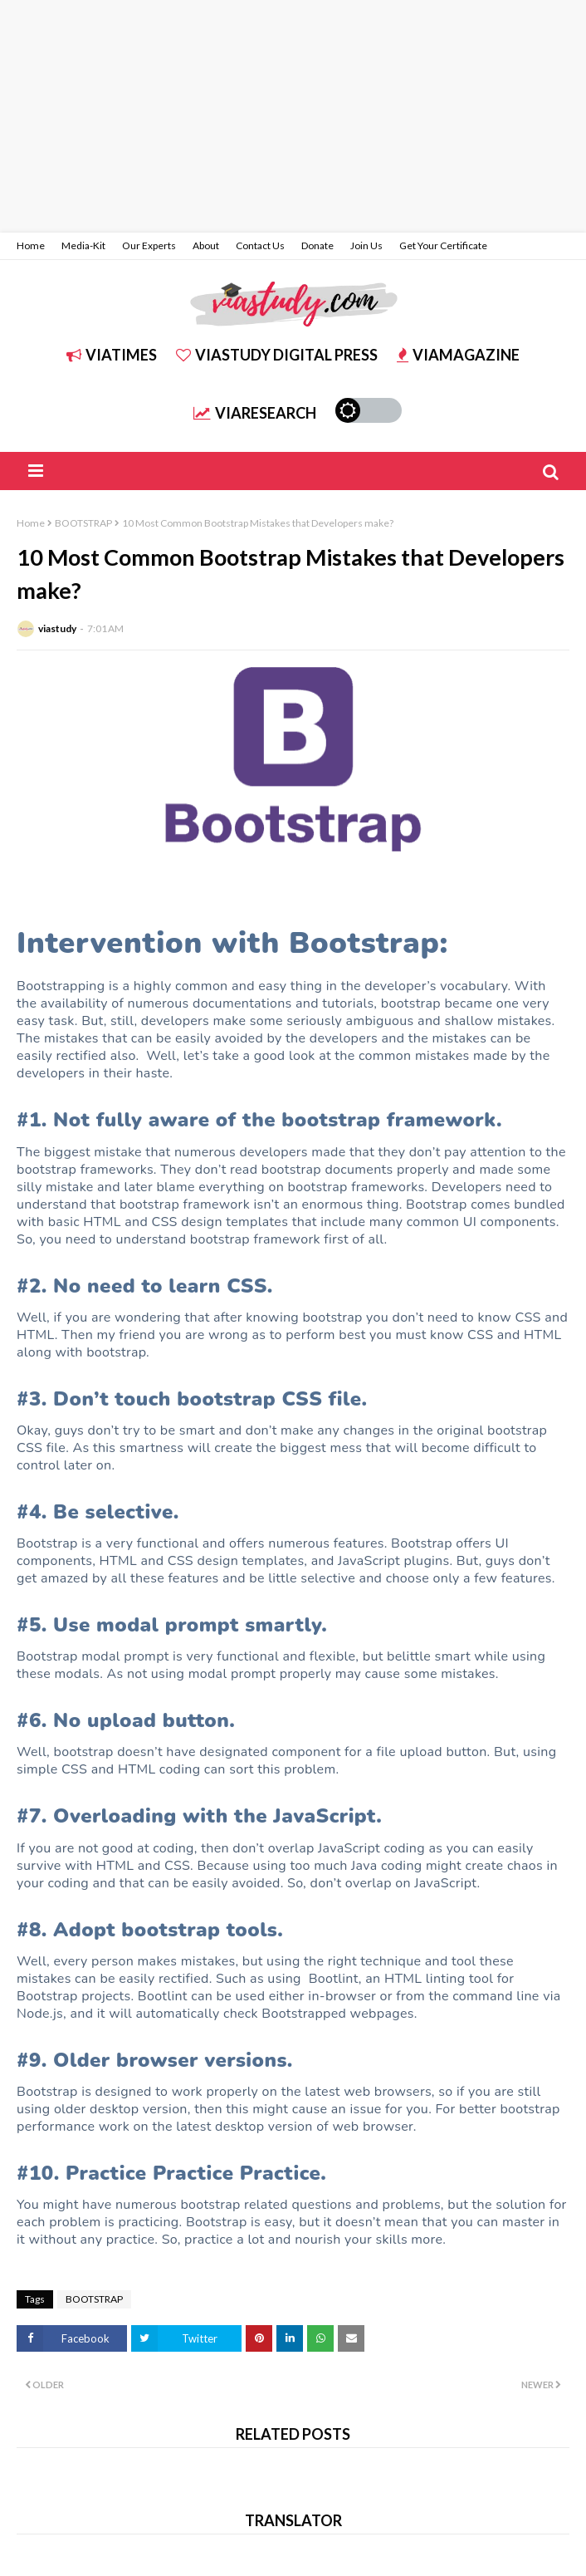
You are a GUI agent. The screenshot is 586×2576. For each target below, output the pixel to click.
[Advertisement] (293, 116)
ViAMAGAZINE (458, 355)
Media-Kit (83, 245)
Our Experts (149, 245)
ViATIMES (111, 355)
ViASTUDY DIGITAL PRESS (277, 355)
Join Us (366, 245)
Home (31, 245)
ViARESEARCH (254, 413)
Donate (317, 245)
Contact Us (260, 245)
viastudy (57, 628)
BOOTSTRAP (83, 523)
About (206, 245)
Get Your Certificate (443, 245)
